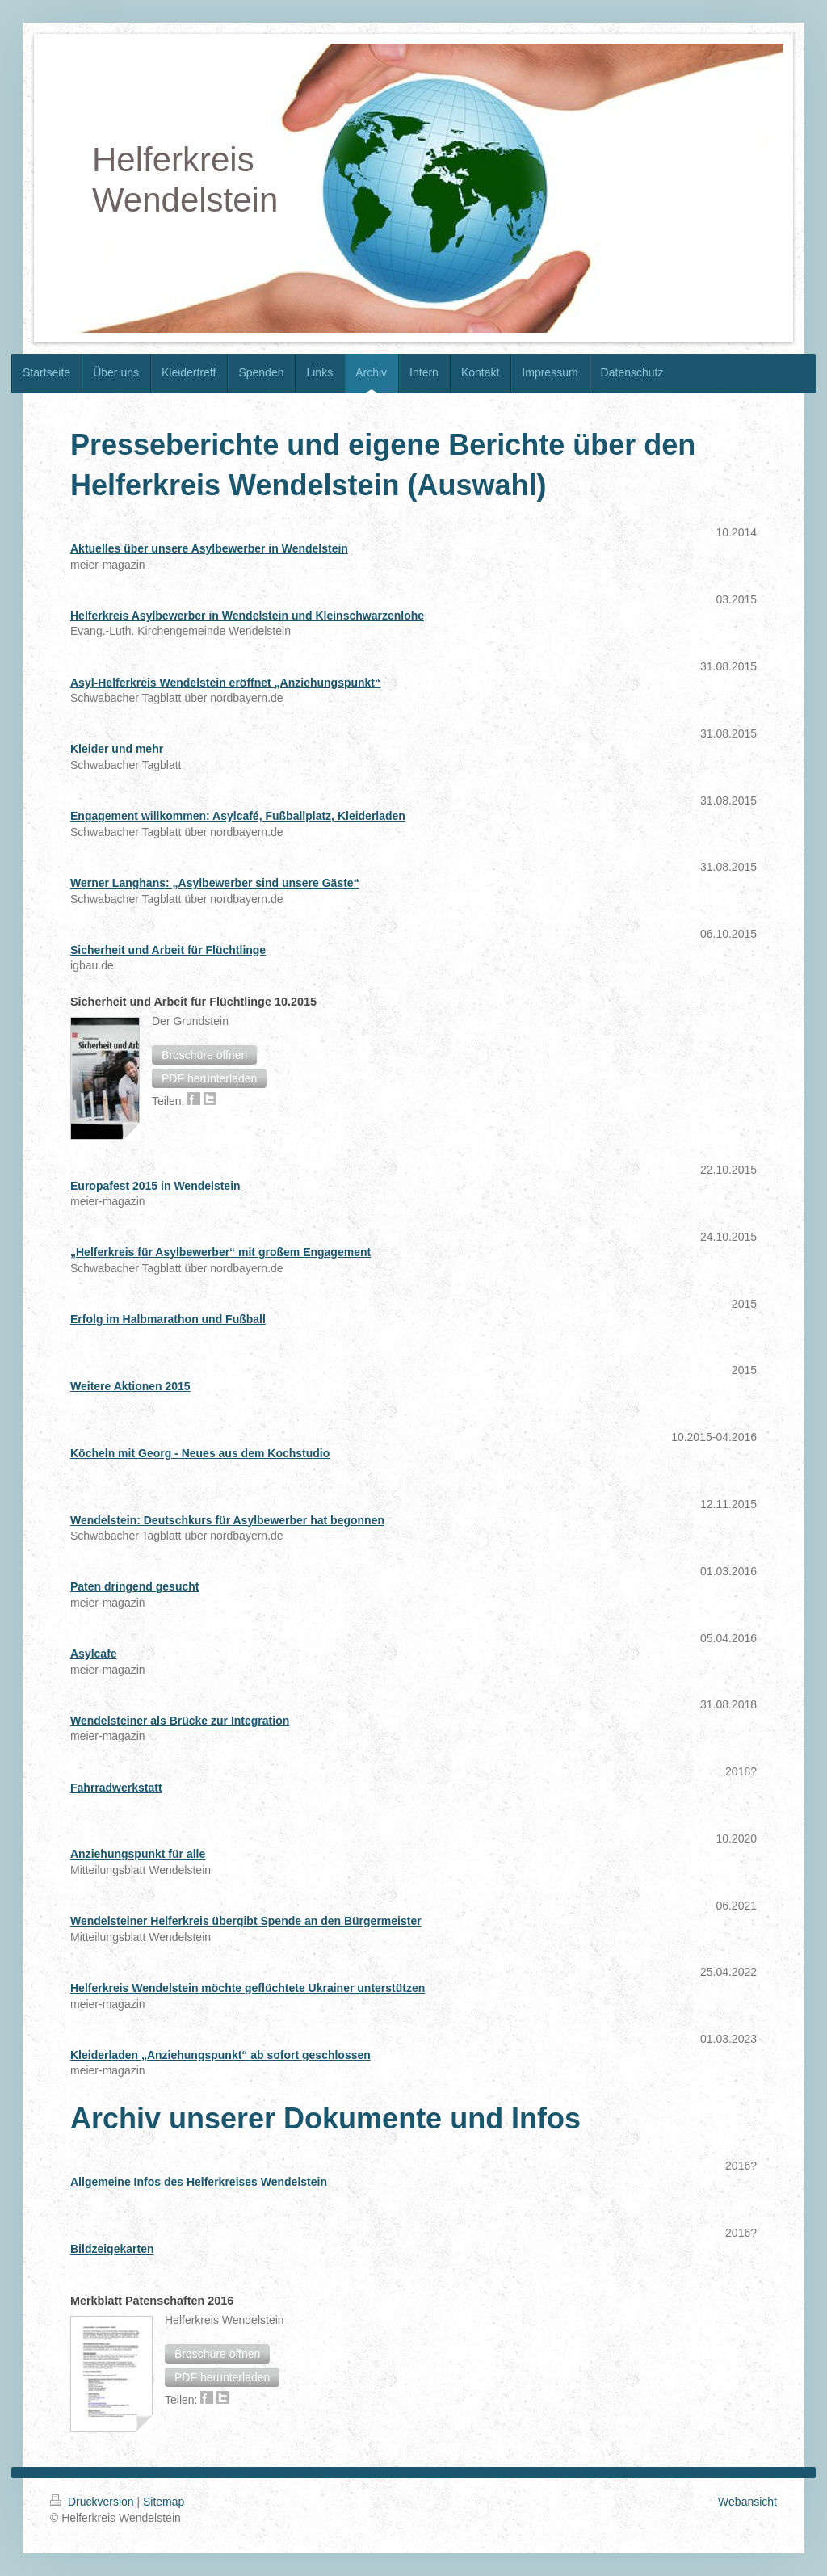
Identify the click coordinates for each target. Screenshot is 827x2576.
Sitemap (163, 2501)
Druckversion (93, 2501)
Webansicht (747, 2501)
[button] (204, 1055)
